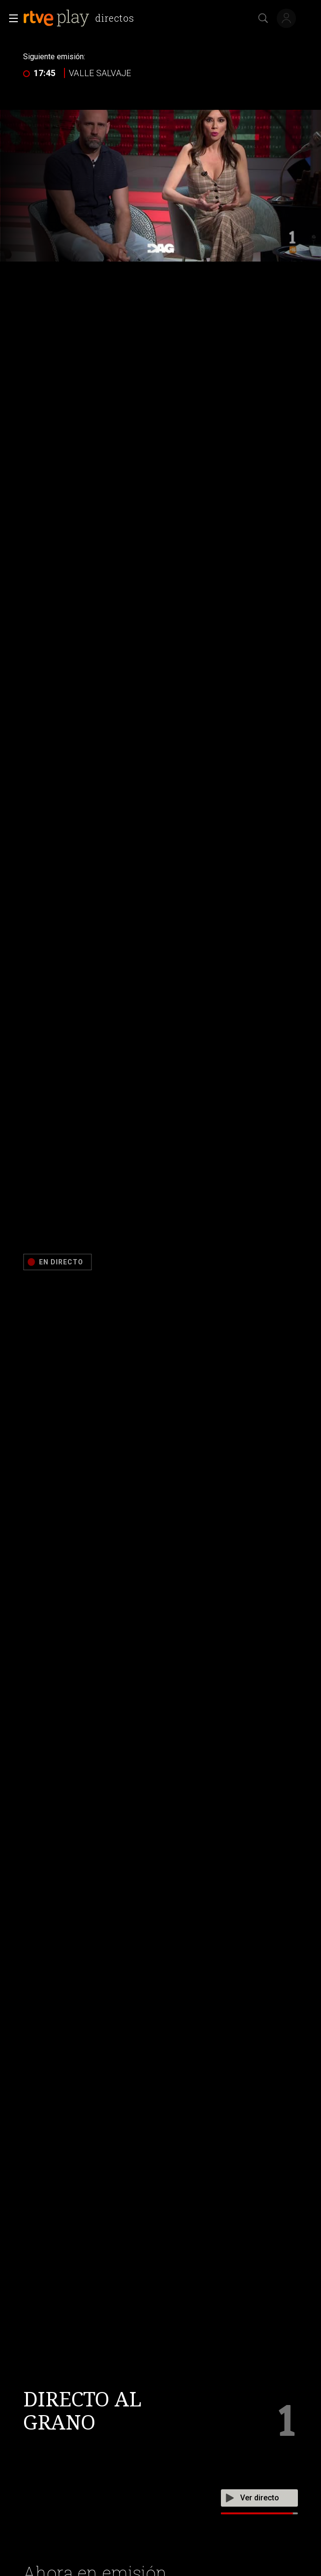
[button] (10, 18)
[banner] (80, 18)
